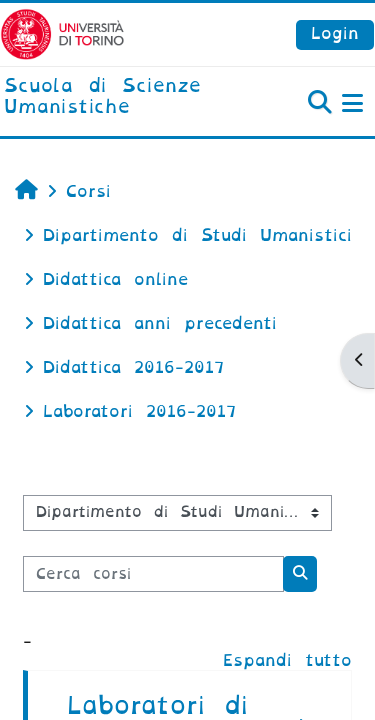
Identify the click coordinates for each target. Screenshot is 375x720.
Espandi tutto (287, 660)
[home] (125, 97)
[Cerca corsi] (153, 574)
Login (335, 33)
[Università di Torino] (62, 33)
